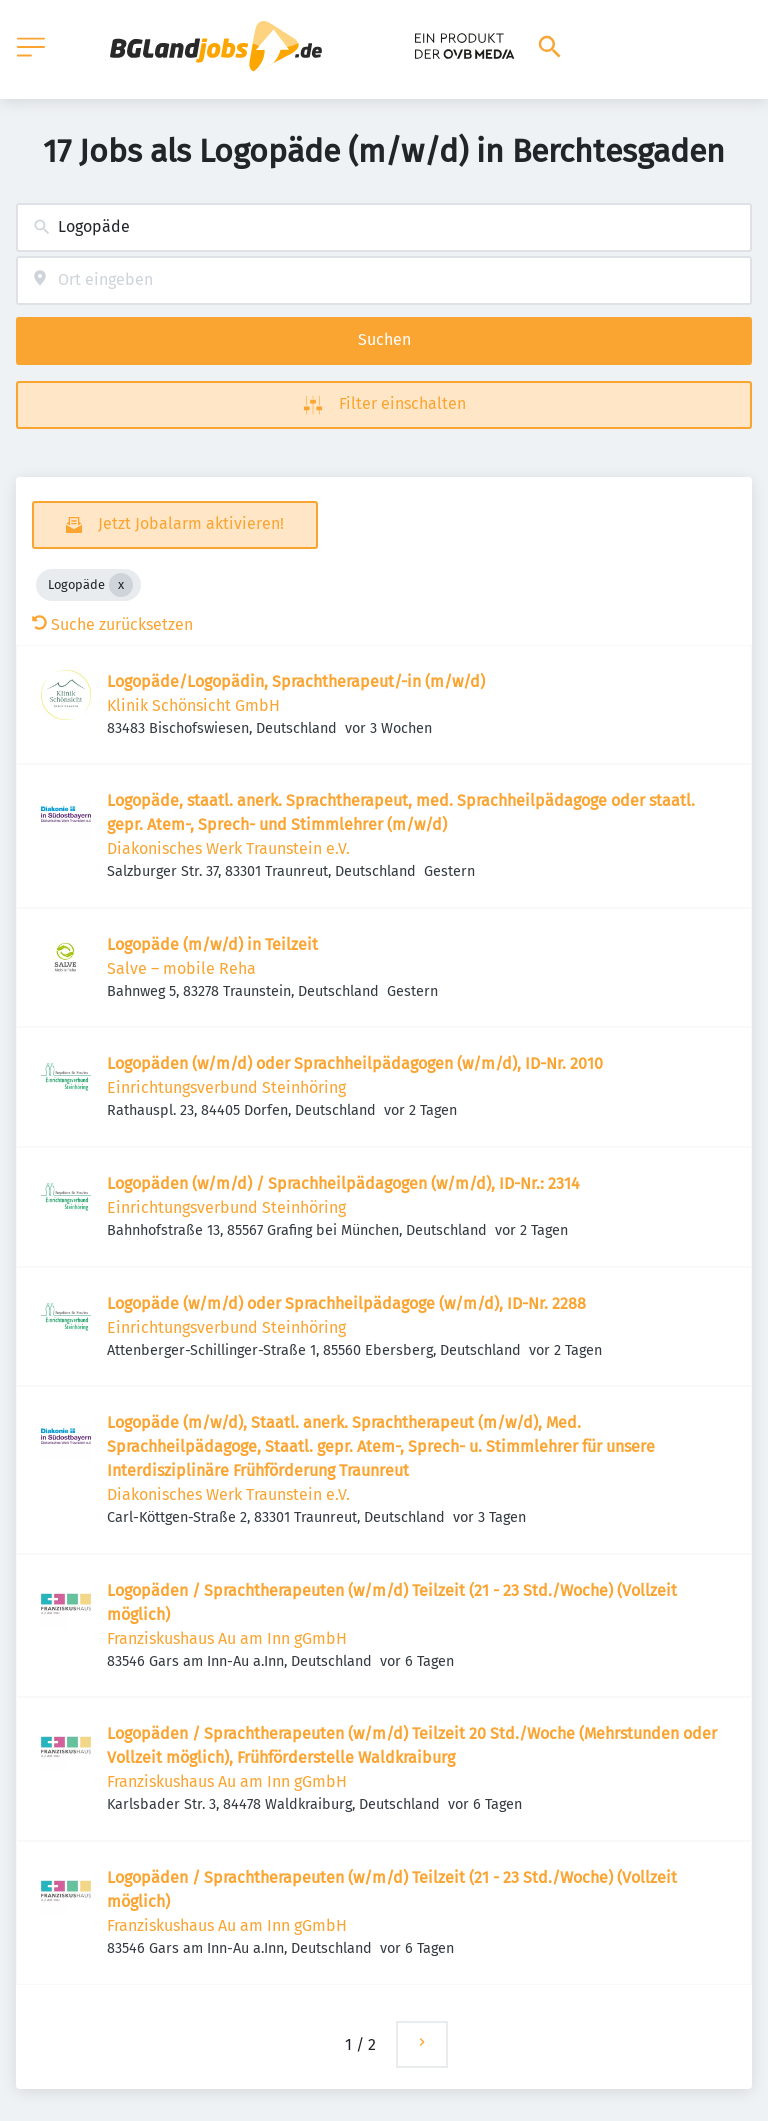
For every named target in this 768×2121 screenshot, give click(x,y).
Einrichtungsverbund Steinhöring (226, 1087)
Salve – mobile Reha (181, 968)
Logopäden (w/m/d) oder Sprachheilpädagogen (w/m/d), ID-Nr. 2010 (355, 1063)
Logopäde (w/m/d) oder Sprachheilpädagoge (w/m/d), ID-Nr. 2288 (346, 1303)
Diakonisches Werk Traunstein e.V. (228, 848)
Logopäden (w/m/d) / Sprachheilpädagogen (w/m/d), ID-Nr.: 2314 (343, 1183)
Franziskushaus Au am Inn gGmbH (227, 1638)
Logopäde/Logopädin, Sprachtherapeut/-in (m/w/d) (296, 681)
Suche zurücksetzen (112, 624)
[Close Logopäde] (121, 585)
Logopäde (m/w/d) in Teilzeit (212, 944)
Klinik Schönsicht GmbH (193, 705)
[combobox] (384, 227)
